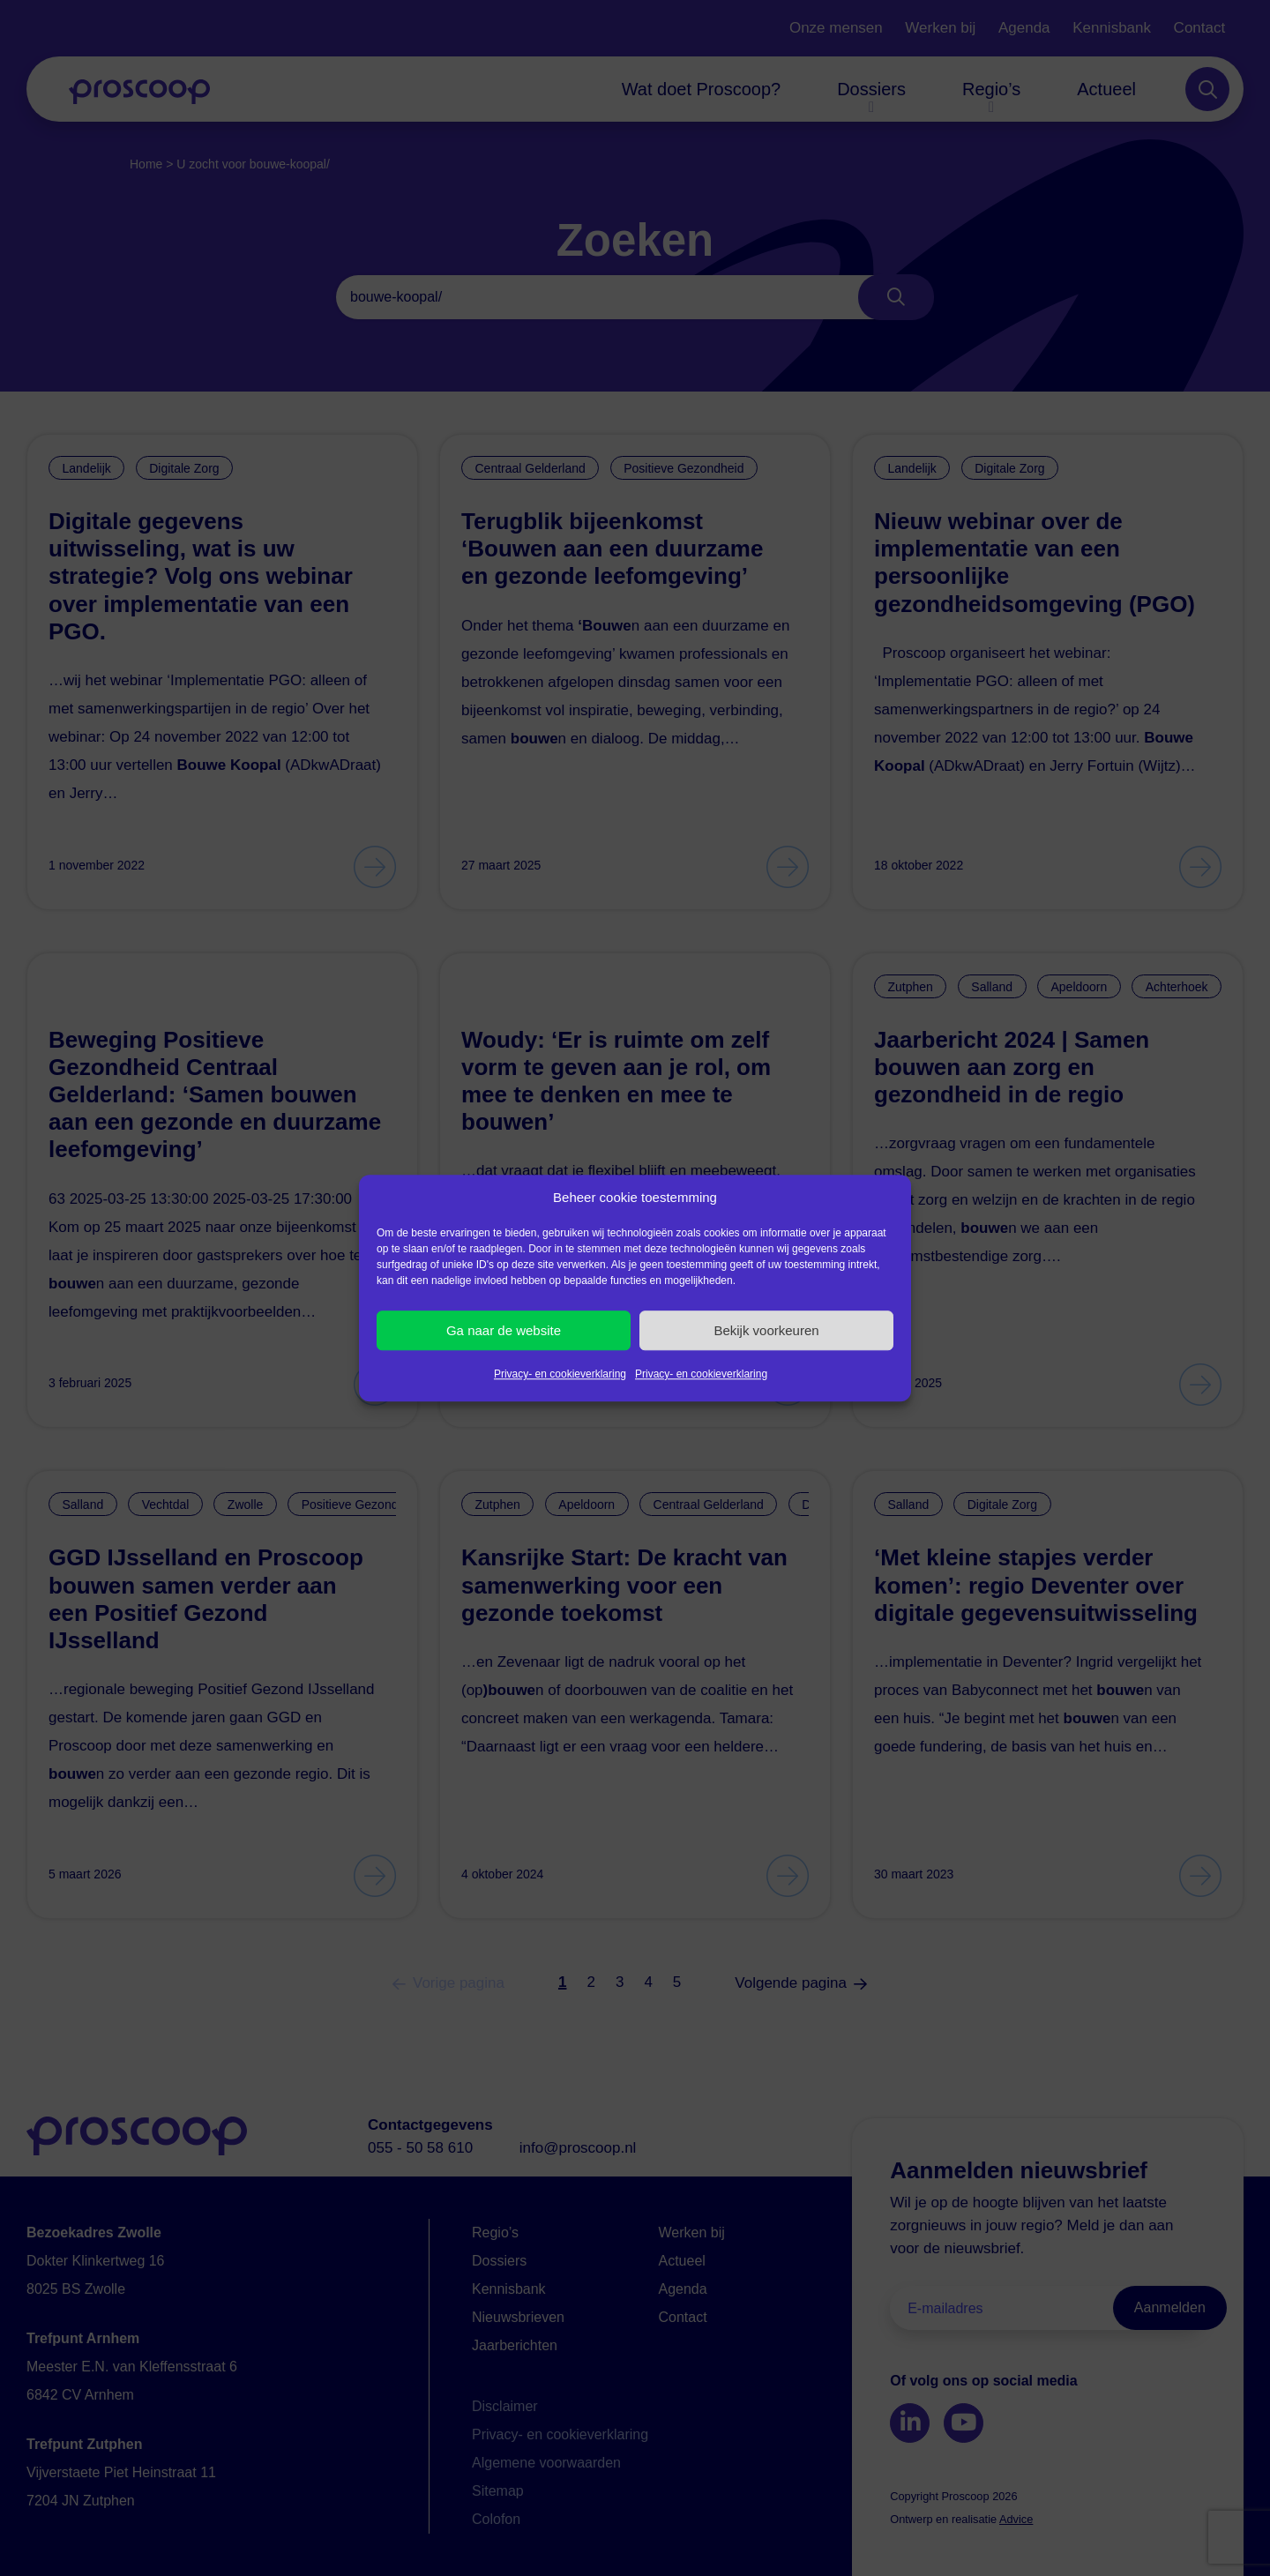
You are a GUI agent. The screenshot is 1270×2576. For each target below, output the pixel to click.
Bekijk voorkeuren (765, 1330)
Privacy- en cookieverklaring (560, 1374)
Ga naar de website (503, 1330)
